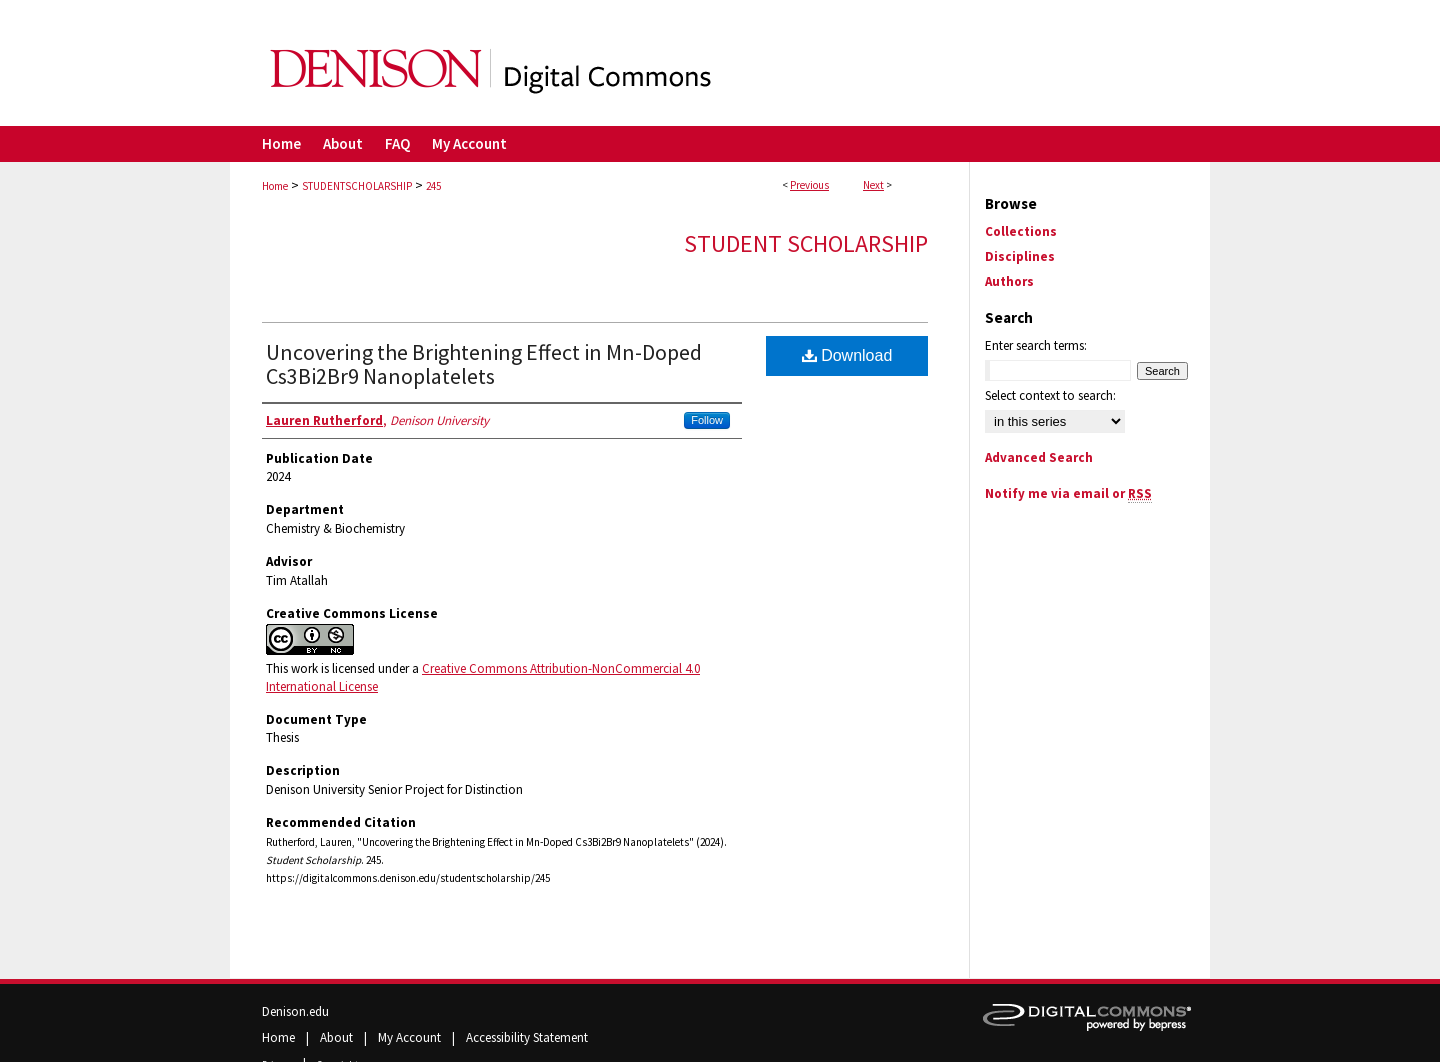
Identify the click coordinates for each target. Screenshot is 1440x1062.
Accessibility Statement (527, 1037)
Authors (1009, 281)
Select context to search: (1050, 395)
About (338, 1037)
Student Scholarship (806, 243)
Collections (1021, 231)
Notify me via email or (1068, 493)
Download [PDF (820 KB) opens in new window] (847, 355)
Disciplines (1020, 256)
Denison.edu (295, 1011)
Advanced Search (1039, 457)
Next (873, 185)
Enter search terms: (1036, 345)
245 (433, 186)
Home (275, 186)
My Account (411, 1037)
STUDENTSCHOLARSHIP (357, 186)
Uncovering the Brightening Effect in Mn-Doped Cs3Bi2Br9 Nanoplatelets (484, 364)
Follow (707, 420)
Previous (809, 185)
